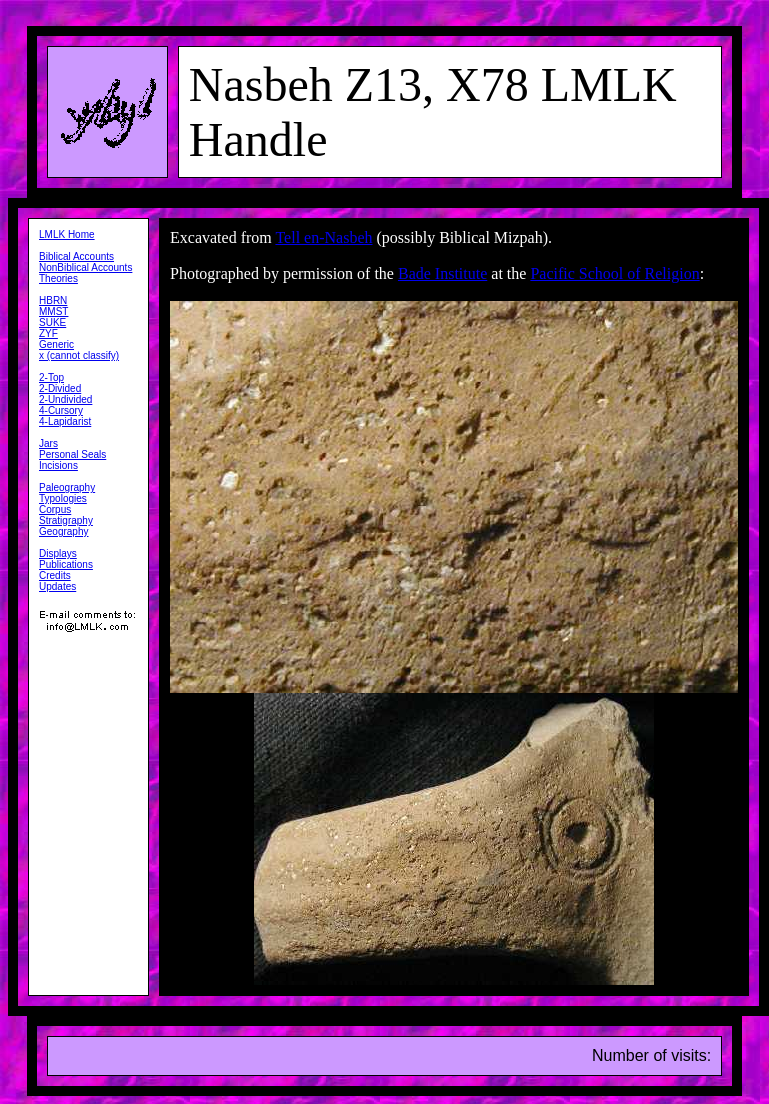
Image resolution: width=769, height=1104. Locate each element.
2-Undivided (65, 399)
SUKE (52, 322)
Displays (58, 553)
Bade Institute (442, 273)
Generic (56, 344)
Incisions (58, 465)
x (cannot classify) (79, 355)
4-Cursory (61, 410)
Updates (57, 586)
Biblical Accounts (76, 256)
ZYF (48, 333)
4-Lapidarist (65, 421)
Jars (48, 443)
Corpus (55, 509)
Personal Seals (72, 454)
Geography (63, 531)
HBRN (53, 300)
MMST (53, 311)
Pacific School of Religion (614, 273)
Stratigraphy (66, 520)
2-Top (51, 377)
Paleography (67, 487)
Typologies (63, 498)
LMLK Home (67, 234)
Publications (66, 564)
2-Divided (60, 388)
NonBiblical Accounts (85, 267)
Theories (58, 278)
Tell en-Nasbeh (323, 237)
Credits (55, 575)
